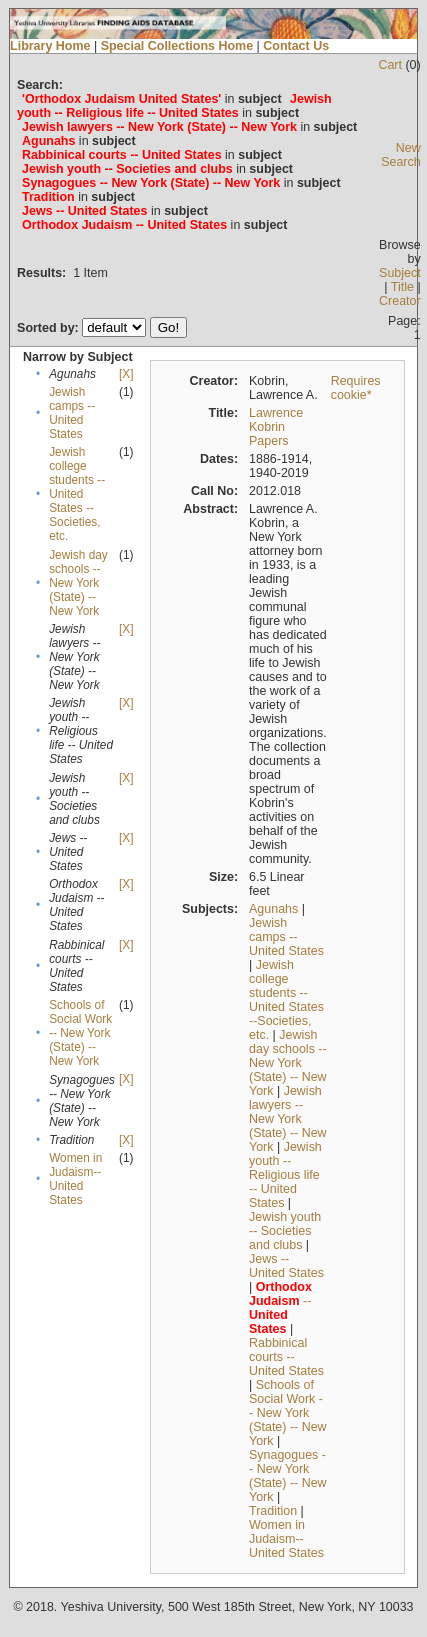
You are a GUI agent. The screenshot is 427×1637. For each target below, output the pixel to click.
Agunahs (273, 909)
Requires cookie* (356, 388)
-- (280, 1308)
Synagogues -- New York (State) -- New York (288, 1476)
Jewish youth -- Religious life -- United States (285, 1175)
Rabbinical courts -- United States (286, 1357)
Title (402, 287)
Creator (400, 301)
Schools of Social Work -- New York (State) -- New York (80, 1033)
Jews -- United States (286, 1266)
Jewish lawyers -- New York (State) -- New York (288, 1119)
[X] (126, 374)
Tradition (273, 1511)
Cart (390, 65)
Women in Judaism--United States (75, 1179)
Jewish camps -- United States (72, 413)
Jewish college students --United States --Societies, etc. (77, 494)
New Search (401, 155)
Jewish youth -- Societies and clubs (285, 1231)
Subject (400, 273)
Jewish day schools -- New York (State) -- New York (78, 583)
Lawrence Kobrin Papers (276, 427)
